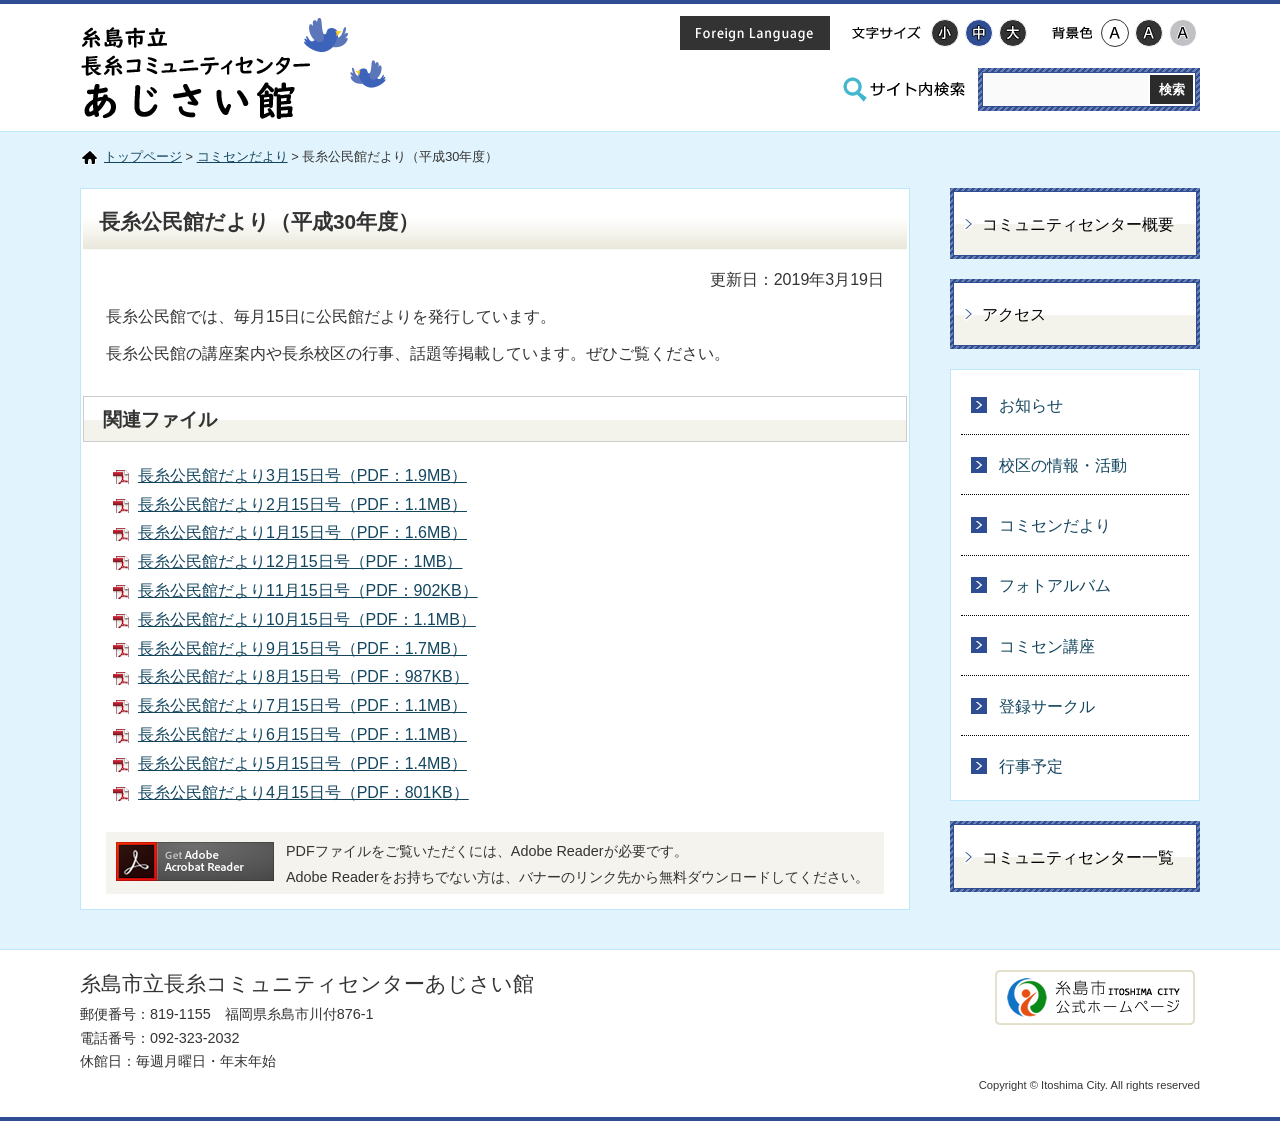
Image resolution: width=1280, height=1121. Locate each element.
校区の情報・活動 (1063, 465)
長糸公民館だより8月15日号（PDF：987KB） (303, 676)
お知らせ (1031, 405)
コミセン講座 (1047, 646)
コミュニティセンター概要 (1078, 224)
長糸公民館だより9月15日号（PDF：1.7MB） (302, 648)
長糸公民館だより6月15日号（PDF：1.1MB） (302, 734)
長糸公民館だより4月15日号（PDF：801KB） (303, 792)
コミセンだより (242, 156)
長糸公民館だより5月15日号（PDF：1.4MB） (302, 763)
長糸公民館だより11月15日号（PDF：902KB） (308, 590)
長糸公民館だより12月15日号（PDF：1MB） (300, 561)
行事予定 (1031, 766)
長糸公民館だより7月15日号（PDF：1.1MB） (302, 705)
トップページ (143, 156)
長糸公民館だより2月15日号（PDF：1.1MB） (302, 504)
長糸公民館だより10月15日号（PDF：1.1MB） (307, 619)
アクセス (1014, 314)
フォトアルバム (1055, 585)
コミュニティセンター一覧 (1078, 857)
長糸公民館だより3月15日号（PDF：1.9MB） (302, 475)
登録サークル (1047, 706)
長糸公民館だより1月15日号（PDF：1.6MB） (302, 532)
